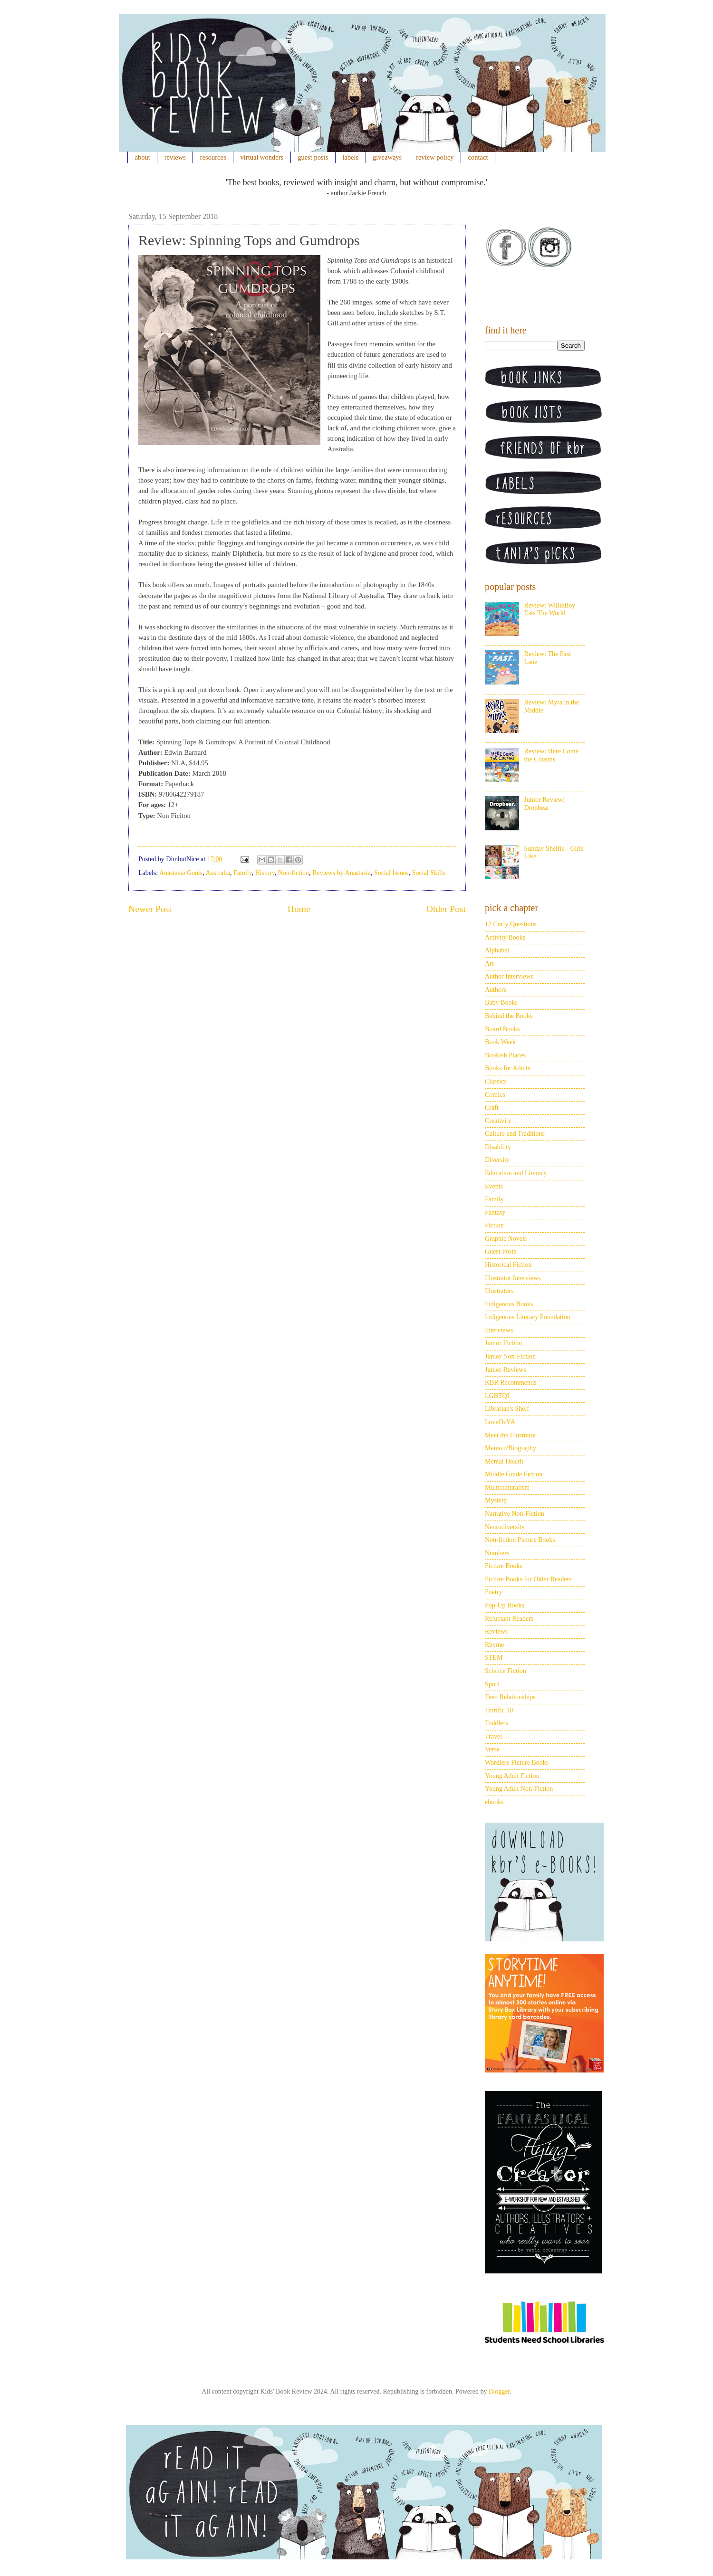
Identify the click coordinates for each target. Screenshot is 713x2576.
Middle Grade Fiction (513, 1474)
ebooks (494, 1802)
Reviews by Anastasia (341, 872)
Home (299, 909)
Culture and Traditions (515, 1133)
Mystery (496, 1500)
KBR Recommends (511, 1382)
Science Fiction (505, 1670)
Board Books (502, 1029)
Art (489, 963)
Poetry (493, 1592)
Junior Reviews (505, 1369)
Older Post (446, 909)
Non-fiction (293, 872)
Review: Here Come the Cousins (551, 755)
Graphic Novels (506, 1238)
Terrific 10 (499, 1710)
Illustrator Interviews (513, 1278)
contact (478, 157)
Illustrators (499, 1290)
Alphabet (497, 950)
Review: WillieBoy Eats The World (550, 609)
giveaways (387, 157)
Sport (492, 1684)
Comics (495, 1094)
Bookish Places (505, 1055)
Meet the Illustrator (510, 1435)
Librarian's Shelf (507, 1408)
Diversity (497, 1159)
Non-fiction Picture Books (520, 1539)
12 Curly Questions (511, 924)
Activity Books (505, 937)
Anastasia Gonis (180, 872)
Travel (493, 1736)
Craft (492, 1107)
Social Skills (428, 872)
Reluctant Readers (509, 1618)
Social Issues (391, 872)
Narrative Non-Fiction (514, 1513)
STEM (493, 1657)
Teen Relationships (510, 1697)
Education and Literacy (516, 1173)
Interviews (499, 1330)
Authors (495, 989)
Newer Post (150, 909)
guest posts (313, 157)
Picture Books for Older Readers (528, 1579)
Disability (498, 1146)
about (142, 157)
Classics (496, 1081)
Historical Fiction (508, 1264)
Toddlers (496, 1723)
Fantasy (495, 1212)
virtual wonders (262, 157)
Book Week (500, 1042)
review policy (434, 157)
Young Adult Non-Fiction (519, 1788)
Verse (492, 1749)
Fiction (494, 1225)
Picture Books (503, 1565)
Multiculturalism (507, 1487)
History (265, 872)
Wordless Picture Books (517, 1762)
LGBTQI (497, 1395)
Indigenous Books (509, 1304)
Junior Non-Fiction (510, 1356)
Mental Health (504, 1461)
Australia (218, 872)
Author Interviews (509, 976)
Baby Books (501, 1002)
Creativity (498, 1120)
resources (213, 157)
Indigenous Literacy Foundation (527, 1317)
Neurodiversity (505, 1526)
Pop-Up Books (504, 1605)
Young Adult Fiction (512, 1775)
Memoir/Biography (510, 1448)
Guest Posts (500, 1251)
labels (350, 157)
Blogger (499, 2391)
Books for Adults (507, 1068)
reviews (175, 157)
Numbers (497, 1553)
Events (494, 1186)
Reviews (496, 1631)
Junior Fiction (503, 1343)
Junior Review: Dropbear (544, 803)
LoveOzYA (500, 1422)
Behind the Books (508, 1015)
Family (242, 872)
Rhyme (494, 1644)
